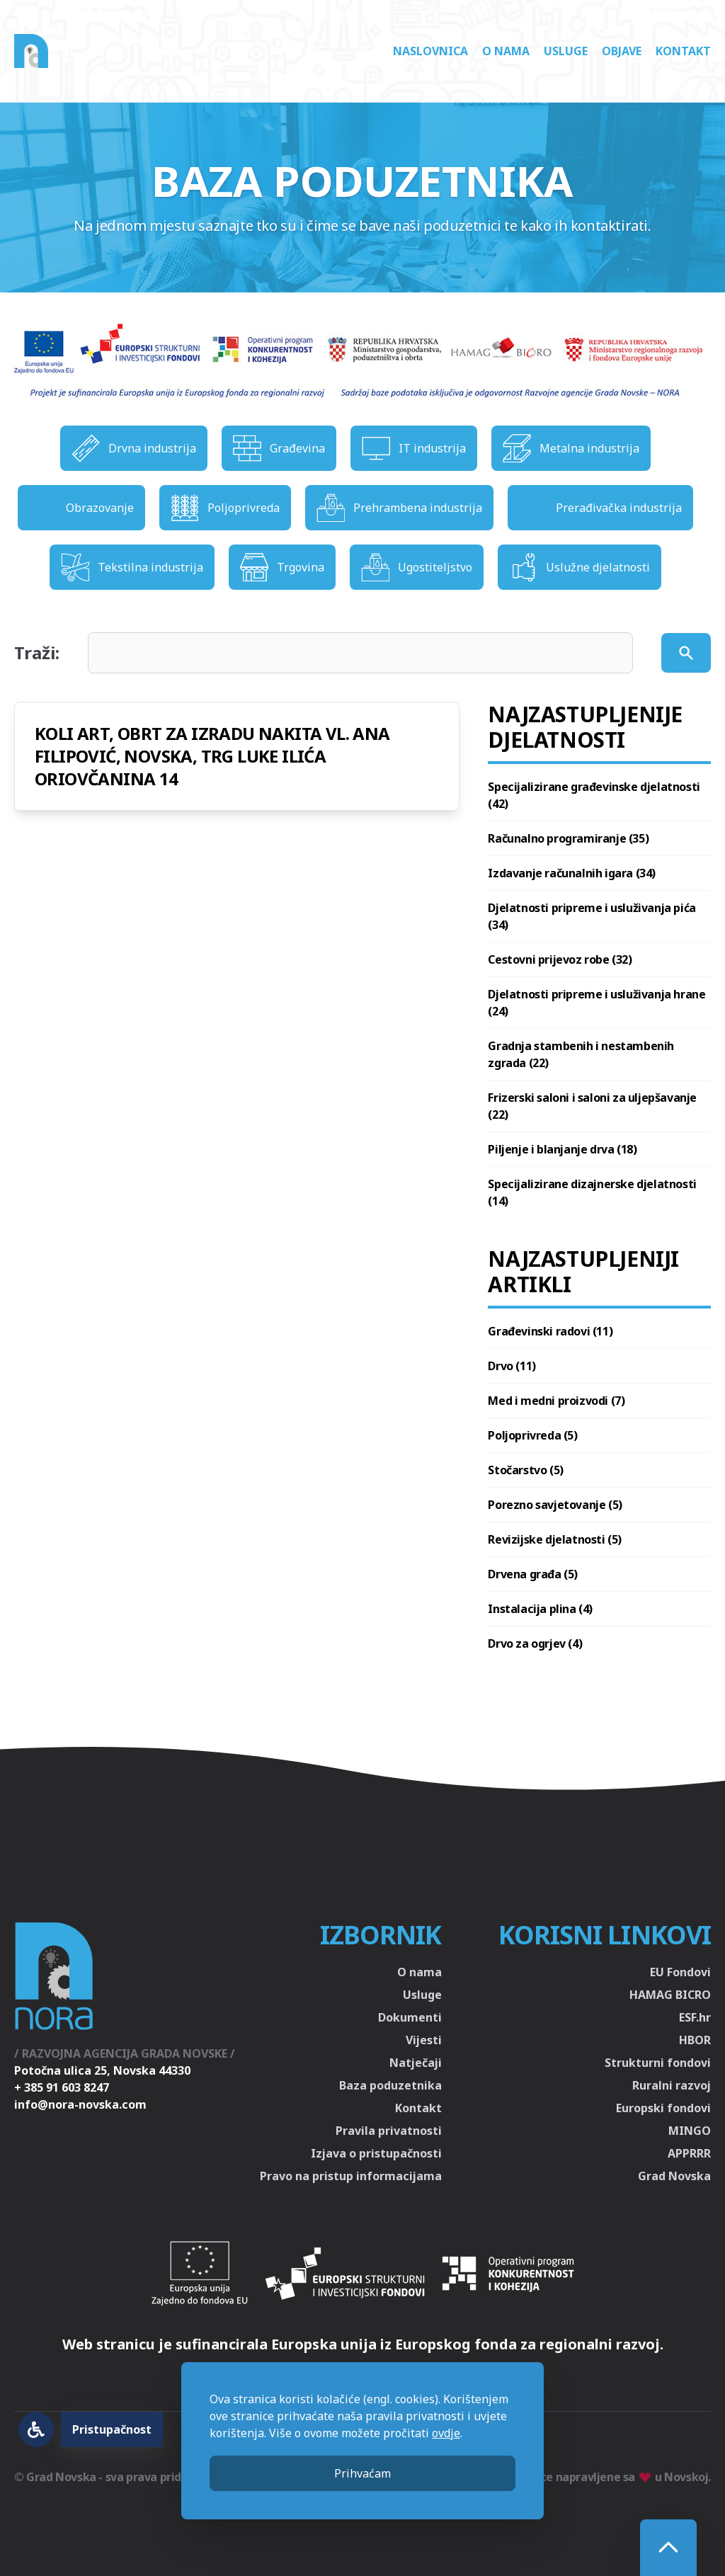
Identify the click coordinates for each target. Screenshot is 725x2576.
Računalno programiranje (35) (568, 838)
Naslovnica (430, 51)
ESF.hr (695, 2017)
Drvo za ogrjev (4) (535, 1643)
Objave (621, 51)
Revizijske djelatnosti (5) (555, 1539)
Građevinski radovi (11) (550, 1331)
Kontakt (683, 51)
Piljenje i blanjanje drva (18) (562, 1149)
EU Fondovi (680, 1972)
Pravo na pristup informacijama (351, 2176)
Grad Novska (674, 2176)
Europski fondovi (663, 2108)
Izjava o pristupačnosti (376, 2153)
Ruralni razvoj (671, 2085)
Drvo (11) (511, 1366)
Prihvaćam (362, 2473)
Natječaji (415, 2062)
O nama (506, 51)
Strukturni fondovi (658, 2062)
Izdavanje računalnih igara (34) (572, 873)
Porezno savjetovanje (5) (555, 1504)
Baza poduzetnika (390, 2085)
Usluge (566, 51)
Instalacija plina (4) (540, 1609)
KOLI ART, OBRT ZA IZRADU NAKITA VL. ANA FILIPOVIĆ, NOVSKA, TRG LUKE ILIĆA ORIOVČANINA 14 (212, 756)
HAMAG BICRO (670, 1994)
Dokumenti (410, 2017)
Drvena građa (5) (533, 1574)
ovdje (446, 2433)
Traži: (36, 653)
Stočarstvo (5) (525, 1470)
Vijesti (424, 2040)
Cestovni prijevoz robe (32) (560, 959)
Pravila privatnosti (389, 2130)
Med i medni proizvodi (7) (556, 1400)
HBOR (695, 2040)
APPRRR (689, 2153)
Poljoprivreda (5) (532, 1435)
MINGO (689, 2130)
